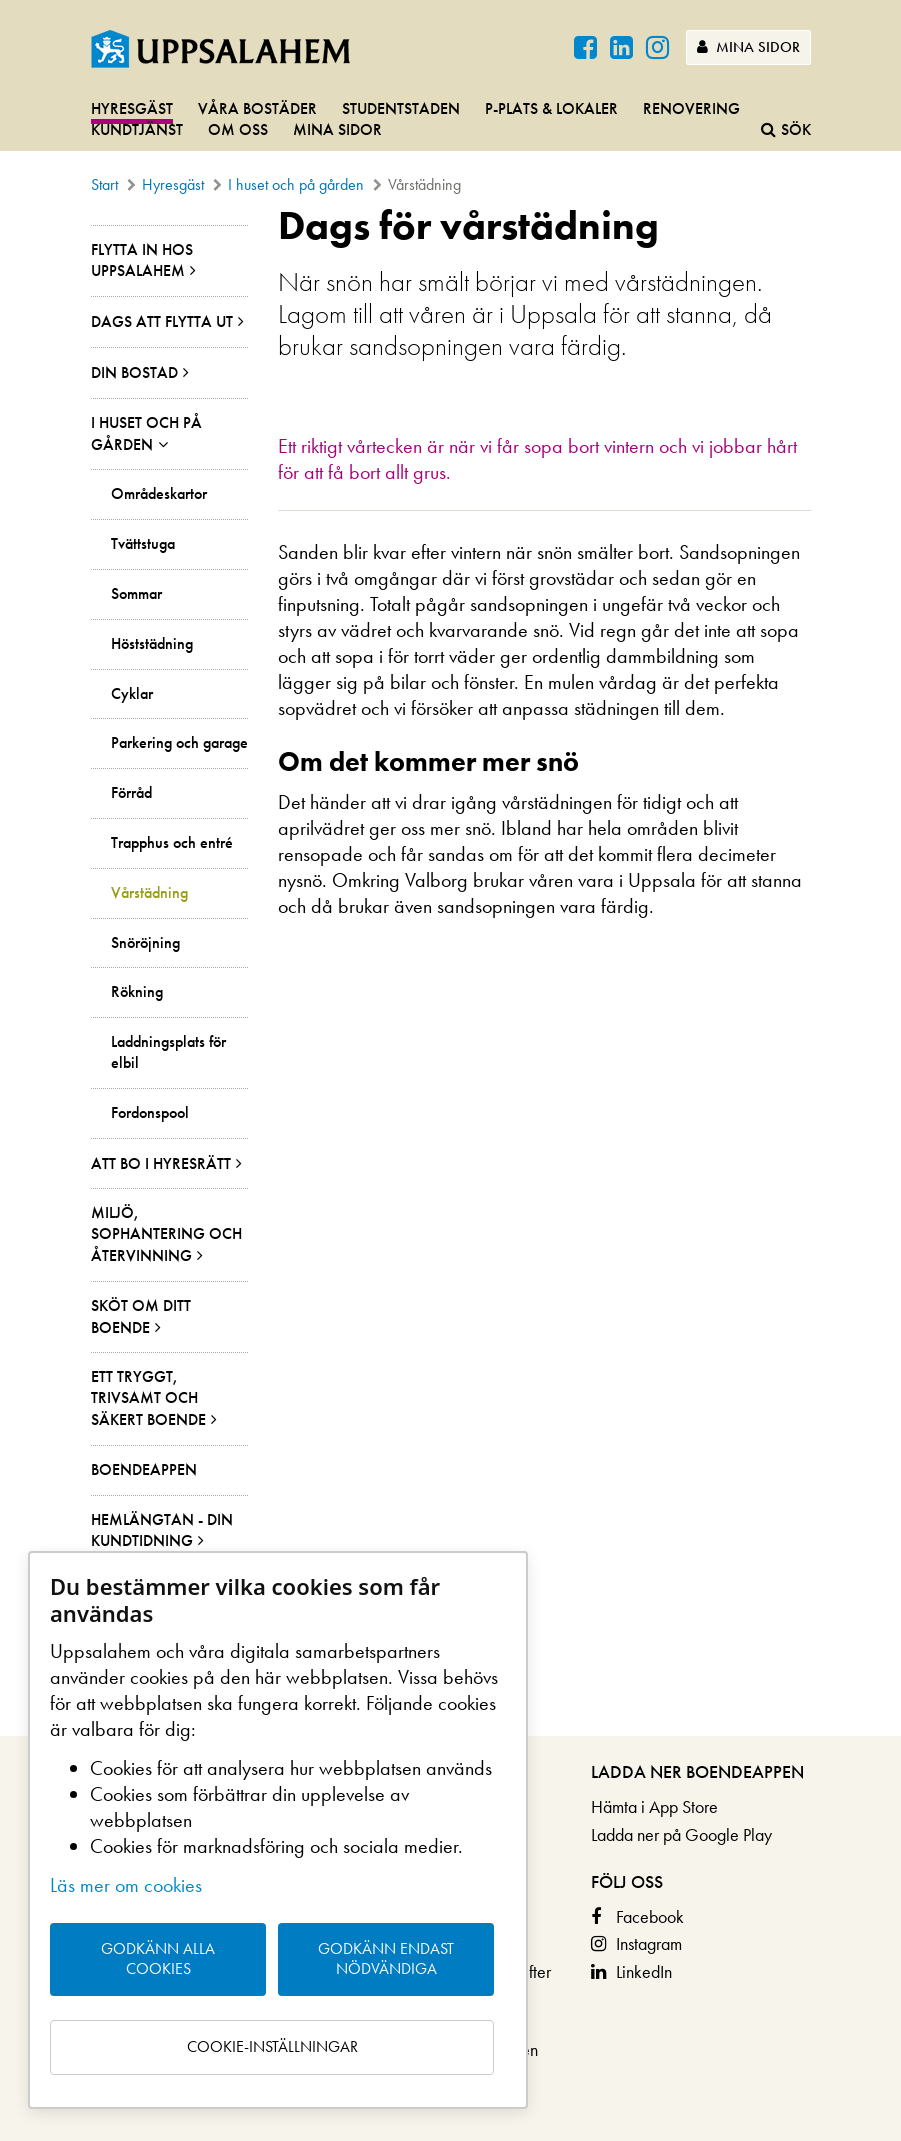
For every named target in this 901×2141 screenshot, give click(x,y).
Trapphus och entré (172, 843)
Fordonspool (150, 1113)
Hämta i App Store (654, 1806)
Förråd (131, 793)
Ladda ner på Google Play (681, 1834)
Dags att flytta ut (162, 321)
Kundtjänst (137, 129)
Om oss (238, 129)
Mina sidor (748, 47)
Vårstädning (149, 893)
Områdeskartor (159, 494)
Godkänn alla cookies (158, 1959)
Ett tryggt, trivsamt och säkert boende (148, 1398)
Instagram (649, 1943)
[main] (450, 970)
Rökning (137, 992)
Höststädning (152, 644)
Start (104, 184)
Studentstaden (401, 108)
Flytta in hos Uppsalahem (142, 260)
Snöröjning (145, 943)
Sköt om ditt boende (141, 1316)
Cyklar (132, 694)
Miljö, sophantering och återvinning (166, 1234)
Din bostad (134, 372)
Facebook (650, 1916)
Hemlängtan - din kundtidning (162, 1530)
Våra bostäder (257, 108)
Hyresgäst (132, 108)
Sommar (136, 594)
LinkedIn (644, 1971)
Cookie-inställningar (272, 2046)
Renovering (691, 108)
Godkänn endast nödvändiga (386, 1959)
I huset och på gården (296, 184)
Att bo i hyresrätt (161, 1163)
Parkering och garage (179, 743)
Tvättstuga (143, 544)
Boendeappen (144, 1469)
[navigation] (450, 120)
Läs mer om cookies (126, 1885)
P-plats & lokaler (551, 108)
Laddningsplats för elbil (168, 1052)
